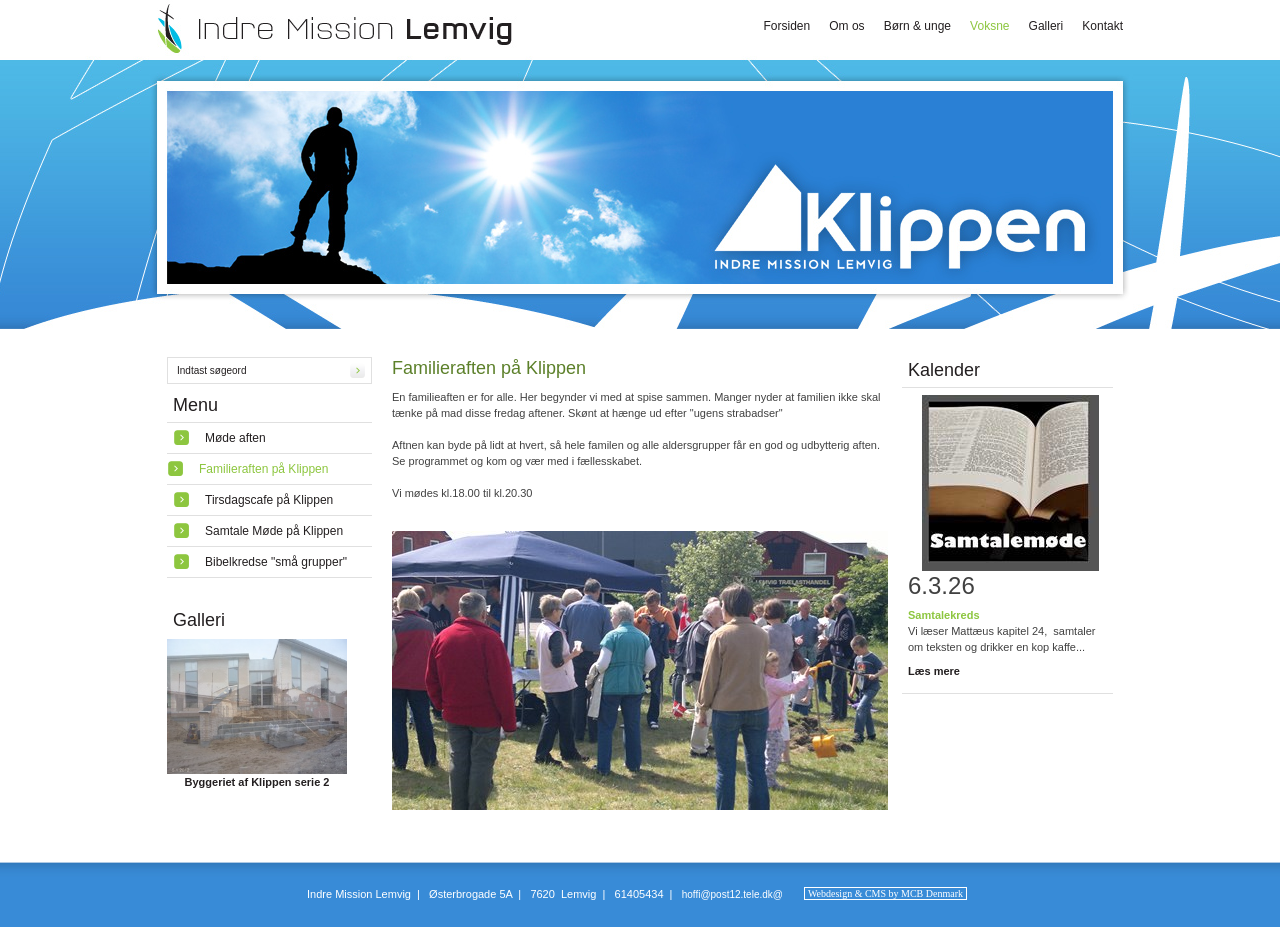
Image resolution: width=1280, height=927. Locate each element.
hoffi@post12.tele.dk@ (732, 894)
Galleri (1046, 26)
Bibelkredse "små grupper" (276, 562)
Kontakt (1102, 26)
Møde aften (235, 438)
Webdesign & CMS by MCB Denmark (885, 893)
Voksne (989, 26)
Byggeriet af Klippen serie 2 (257, 782)
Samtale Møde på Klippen (274, 531)
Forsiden (787, 26)
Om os (846, 26)
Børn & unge (917, 26)
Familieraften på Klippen (263, 469)
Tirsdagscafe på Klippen (269, 500)
